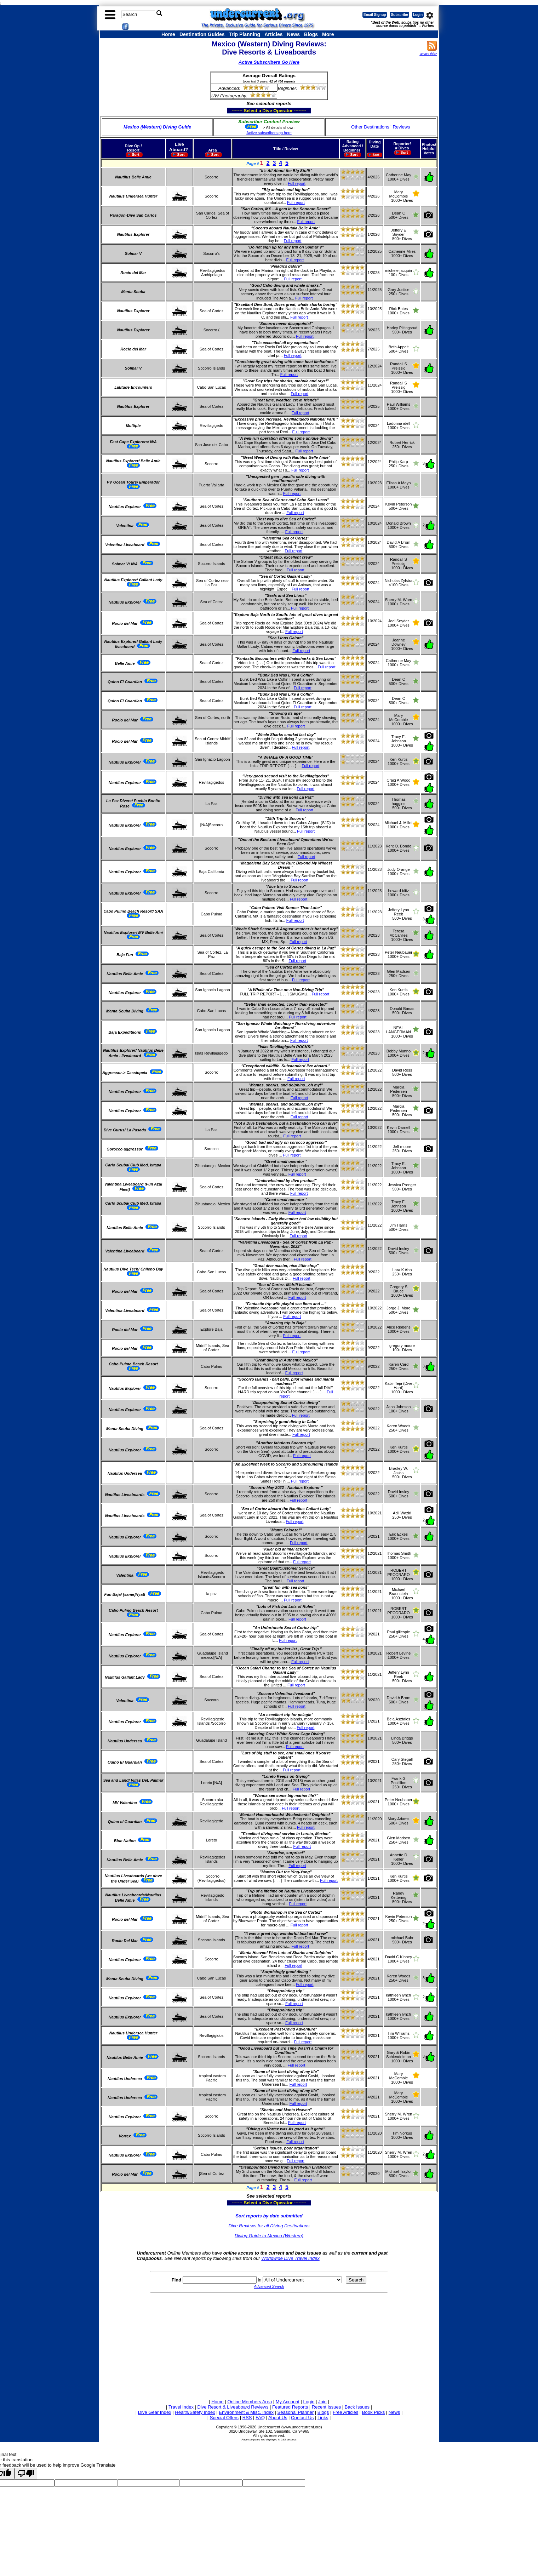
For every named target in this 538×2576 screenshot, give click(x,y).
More (328, 34)
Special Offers (224, 2417)
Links (322, 2417)
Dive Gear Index (154, 2412)
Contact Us (302, 2417)
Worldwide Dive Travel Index (290, 2258)
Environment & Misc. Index (246, 2412)
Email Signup (375, 15)
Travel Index (181, 2407)
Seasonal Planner (295, 2412)
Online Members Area (249, 2401)
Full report (296, 183)
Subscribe (399, 15)
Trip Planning (244, 34)
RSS (247, 2417)
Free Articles (345, 2412)
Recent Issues (326, 2407)
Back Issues (357, 2407)
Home (168, 34)
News (293, 34)
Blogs (311, 34)
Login (418, 15)
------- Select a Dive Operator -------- (234, 110)
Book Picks (373, 2412)
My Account (287, 2401)
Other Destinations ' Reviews (380, 127)
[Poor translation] (26, 2473)
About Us (277, 2417)
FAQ (260, 2417)
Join (322, 2401)
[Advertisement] (269, 2344)
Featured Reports (290, 2407)
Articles (273, 34)
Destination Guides (202, 34)
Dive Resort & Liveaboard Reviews (233, 2407)
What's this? (428, 54)
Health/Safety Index (195, 2412)
